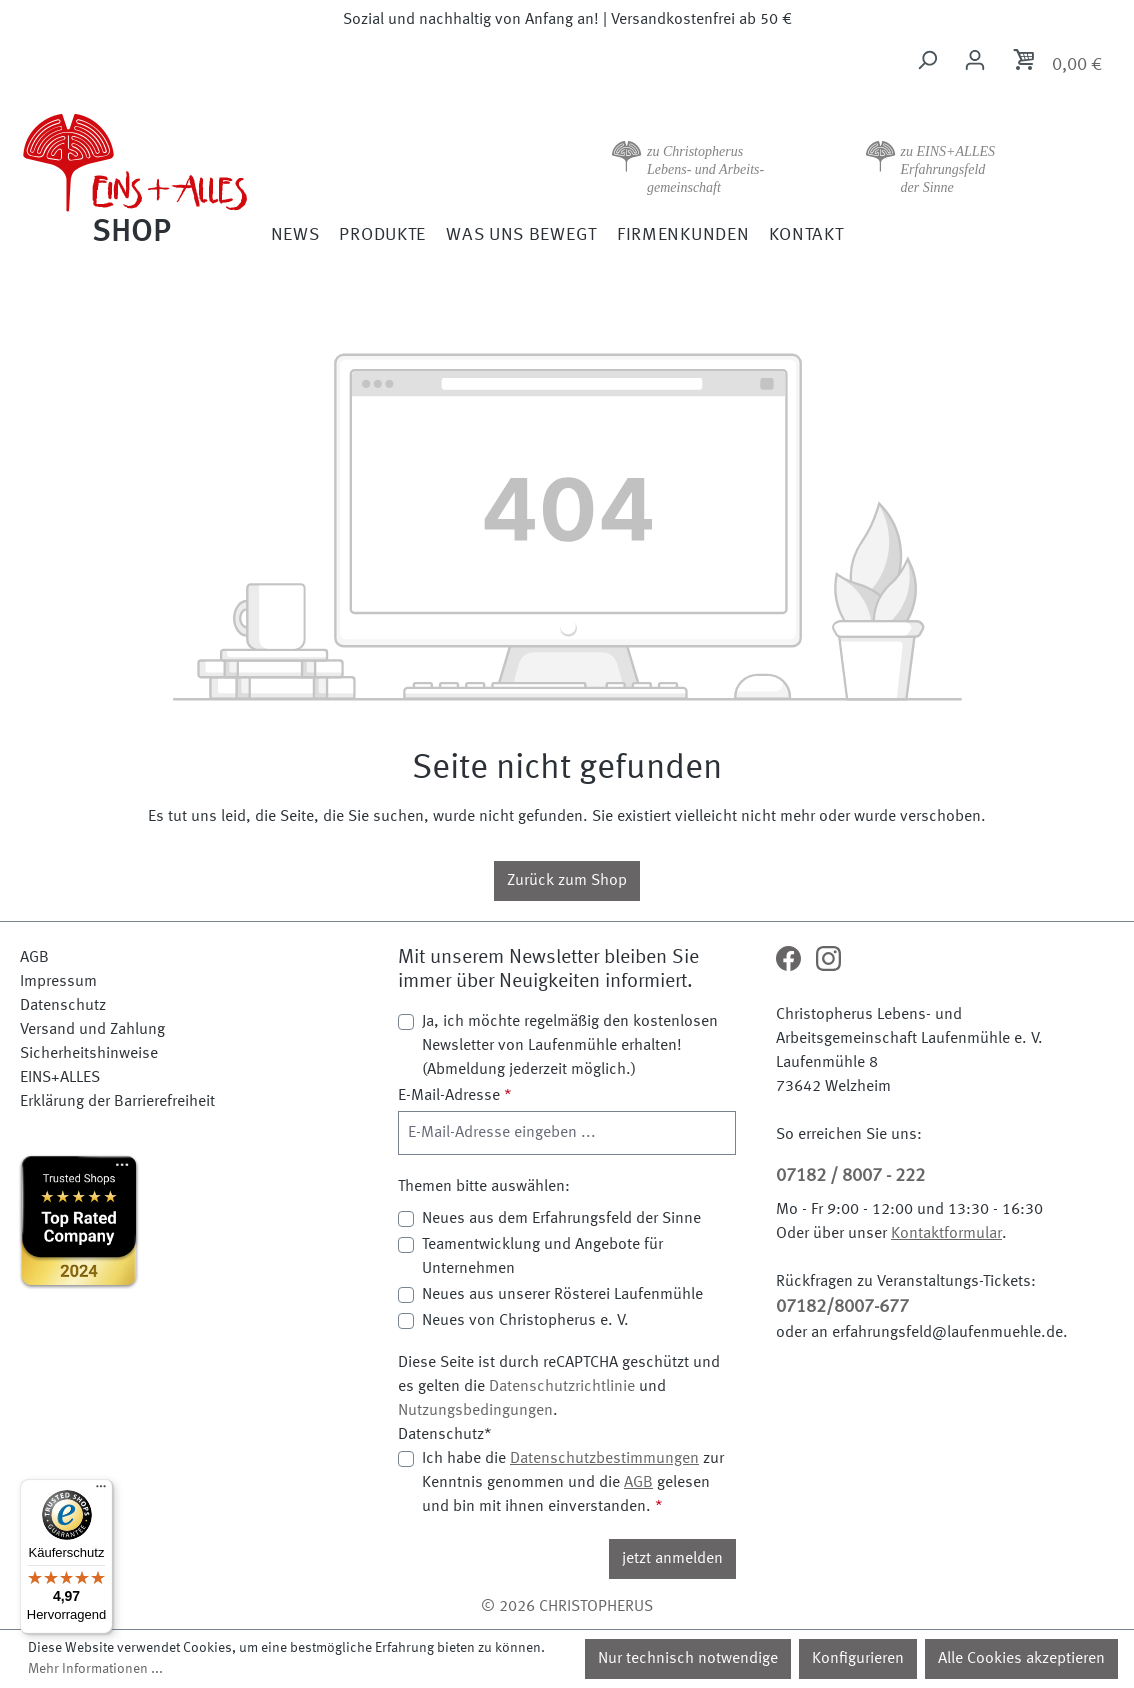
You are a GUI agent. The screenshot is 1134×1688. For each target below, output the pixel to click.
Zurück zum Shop (567, 881)
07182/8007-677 (842, 1307)
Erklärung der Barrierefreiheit (117, 1102)
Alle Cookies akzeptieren (1021, 1659)
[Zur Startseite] (157, 175)
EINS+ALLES (60, 1078)
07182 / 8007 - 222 (850, 1176)
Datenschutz (63, 1006)
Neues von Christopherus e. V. (525, 1321)
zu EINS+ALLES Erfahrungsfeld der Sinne (948, 169)
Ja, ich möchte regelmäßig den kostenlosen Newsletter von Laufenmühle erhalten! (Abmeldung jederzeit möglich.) (570, 1046)
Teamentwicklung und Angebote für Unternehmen (542, 1257)
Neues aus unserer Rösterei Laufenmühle (562, 1295)
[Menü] (101, 1491)
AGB (34, 958)
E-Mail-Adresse (455, 1096)
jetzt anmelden (672, 1559)
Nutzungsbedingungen (475, 1411)
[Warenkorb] (1056, 63)
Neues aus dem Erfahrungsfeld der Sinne (561, 1219)
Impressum (58, 982)
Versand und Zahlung (92, 1030)
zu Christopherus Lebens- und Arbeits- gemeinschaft (705, 169)
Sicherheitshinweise (89, 1054)
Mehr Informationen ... (95, 1669)
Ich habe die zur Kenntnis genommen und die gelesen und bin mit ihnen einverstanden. (573, 1481)
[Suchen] (927, 60)
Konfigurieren (858, 1659)
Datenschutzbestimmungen (604, 1459)
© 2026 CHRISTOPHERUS (567, 1607)
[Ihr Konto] (975, 60)
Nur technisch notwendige (688, 1659)
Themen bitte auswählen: (484, 1187)
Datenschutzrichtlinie (562, 1387)
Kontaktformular (946, 1234)
